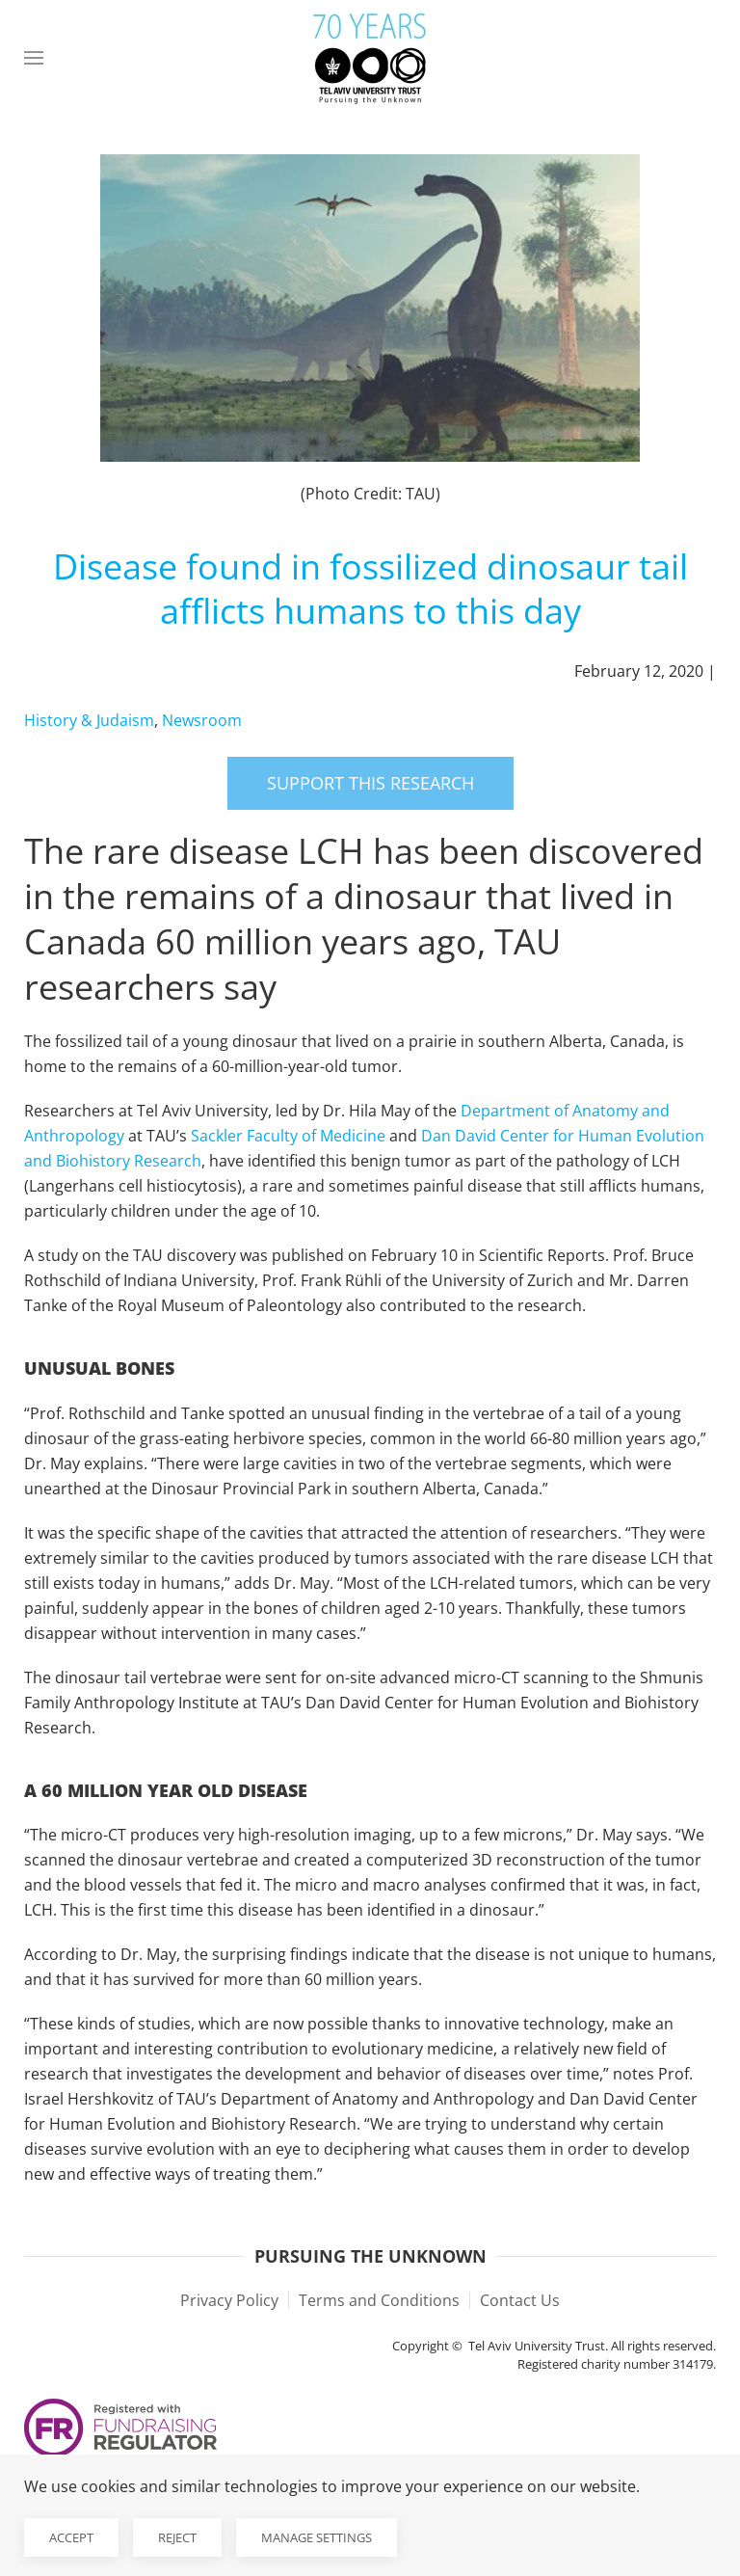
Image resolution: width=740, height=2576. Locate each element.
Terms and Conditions (379, 2300)
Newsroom (202, 720)
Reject (177, 2537)
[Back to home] (370, 58)
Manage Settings (316, 2537)
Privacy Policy (229, 2300)
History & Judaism (89, 720)
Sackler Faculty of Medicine (288, 1135)
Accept (71, 2537)
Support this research (370, 782)
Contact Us (520, 2300)
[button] (33, 58)
